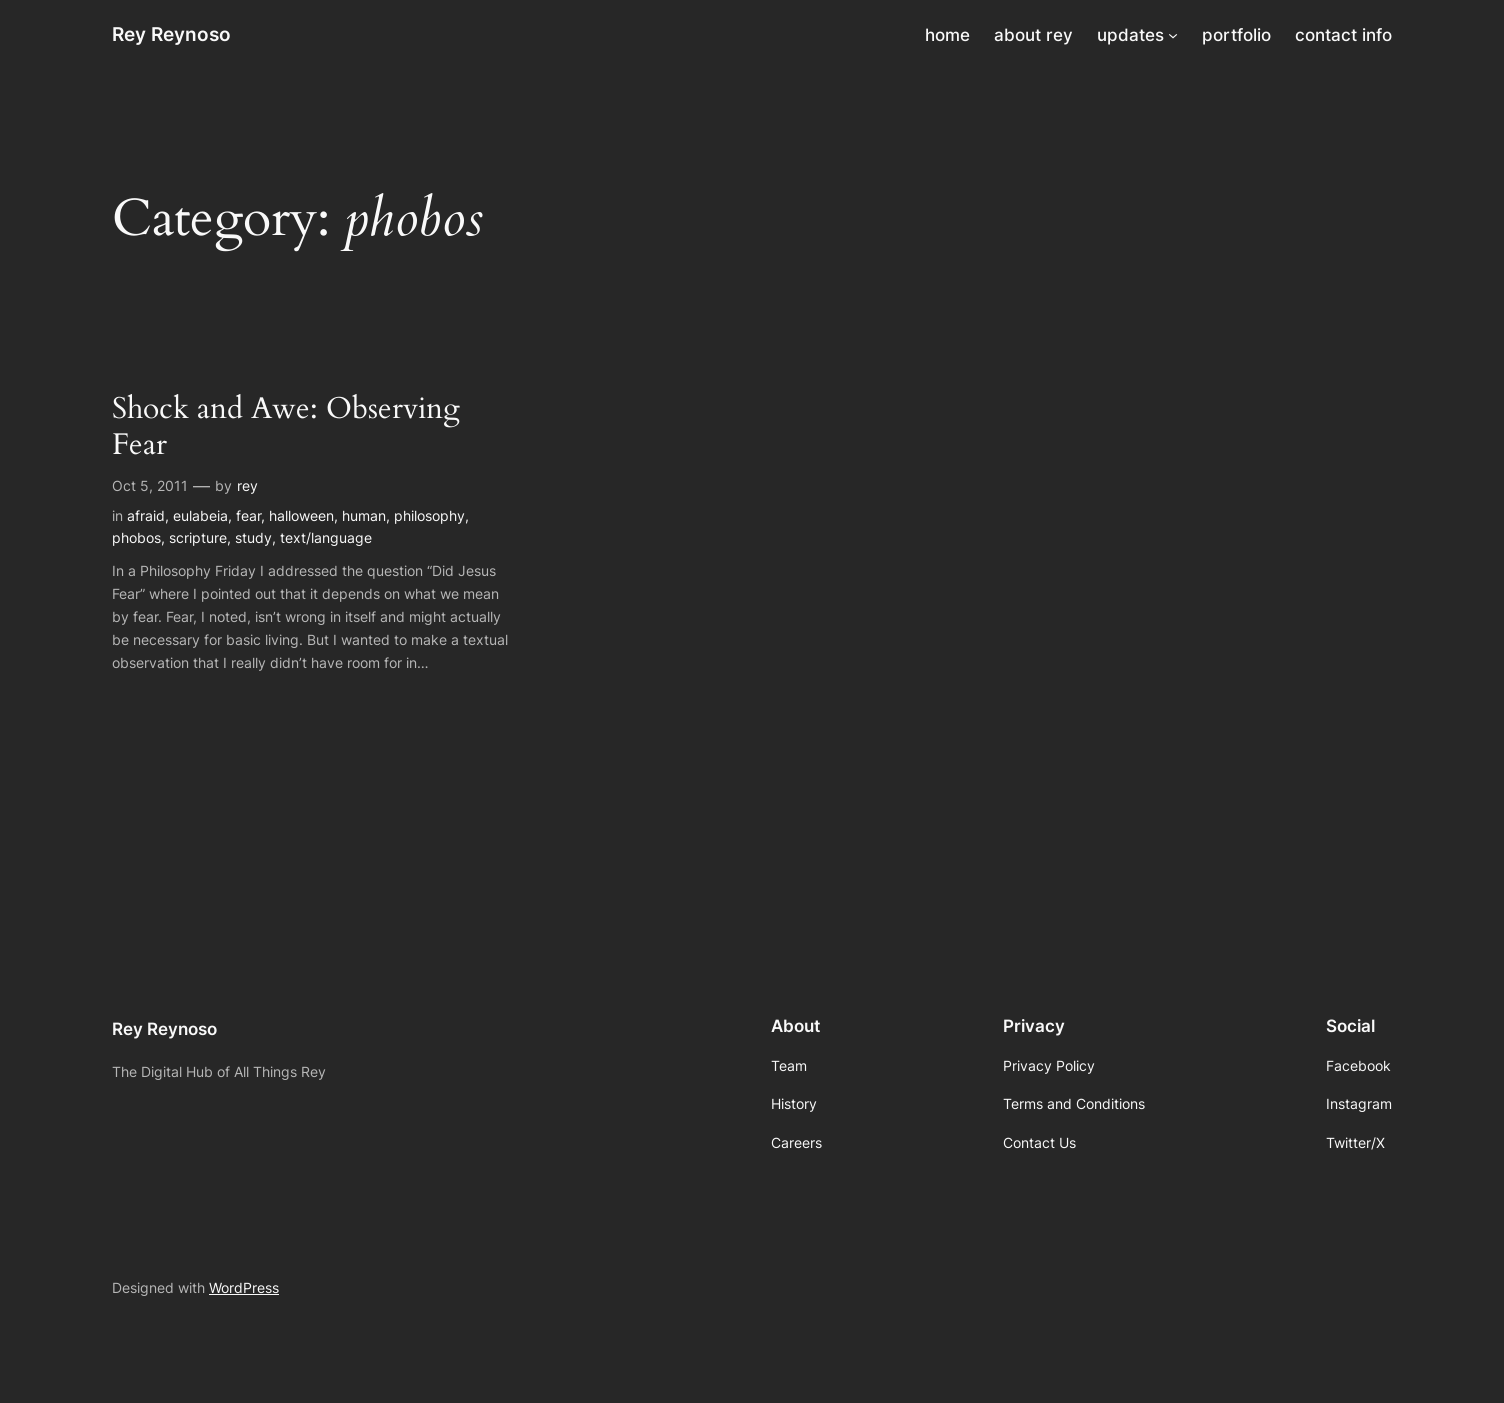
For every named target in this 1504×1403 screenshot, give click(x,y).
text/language (326, 537)
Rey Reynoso (171, 34)
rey (247, 485)
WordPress (244, 1287)
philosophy (429, 515)
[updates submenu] (1173, 35)
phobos (136, 537)
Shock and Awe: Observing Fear (286, 427)
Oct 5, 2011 (150, 485)
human (364, 515)
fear (248, 515)
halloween (301, 515)
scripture (198, 537)
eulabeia (200, 515)
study (253, 537)
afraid (146, 515)
